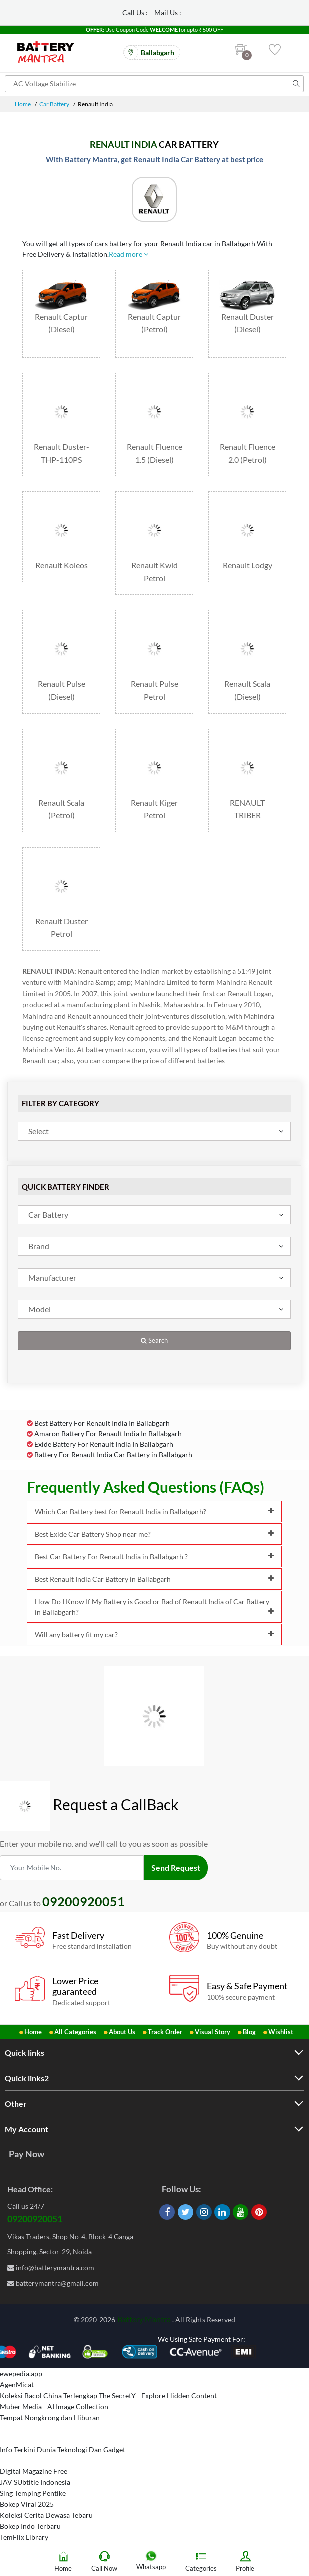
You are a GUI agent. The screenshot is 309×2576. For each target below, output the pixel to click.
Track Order (165, 2032)
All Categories (75, 2032)
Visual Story (212, 2032)
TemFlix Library (24, 2537)
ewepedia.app (21, 2374)
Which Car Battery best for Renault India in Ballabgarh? (154, 1512)
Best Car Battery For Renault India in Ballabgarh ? (154, 1556)
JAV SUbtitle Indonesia (35, 2482)
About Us (122, 2032)
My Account (26, 2129)
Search (154, 1340)
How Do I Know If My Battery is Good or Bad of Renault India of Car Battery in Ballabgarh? (154, 1607)
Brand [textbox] (39, 1246)
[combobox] (154, 1131)
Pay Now (26, 2154)
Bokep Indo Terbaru (30, 2526)
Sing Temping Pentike (33, 2493)
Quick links (24, 2053)
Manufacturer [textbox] (52, 1277)
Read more (128, 254)
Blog (249, 2032)
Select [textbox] (38, 1131)
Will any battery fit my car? (154, 1634)
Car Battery (55, 104)
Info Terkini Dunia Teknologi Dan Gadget (63, 2450)
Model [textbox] (39, 1309)
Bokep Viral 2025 (27, 2504)
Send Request (176, 1867)
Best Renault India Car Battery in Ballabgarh (154, 1579)
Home (23, 104)
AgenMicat (17, 2384)
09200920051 (35, 2219)
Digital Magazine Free (34, 2471)
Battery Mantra (144, 2319)
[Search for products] (154, 84)
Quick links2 (27, 2078)
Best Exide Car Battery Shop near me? (154, 1534)
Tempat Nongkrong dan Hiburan (50, 2418)
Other (16, 2103)
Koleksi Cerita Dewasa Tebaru (46, 2515)
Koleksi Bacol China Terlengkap (49, 2396)
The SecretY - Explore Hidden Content (158, 2396)
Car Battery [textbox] (48, 1215)
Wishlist (281, 2032)
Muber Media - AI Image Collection (54, 2406)
